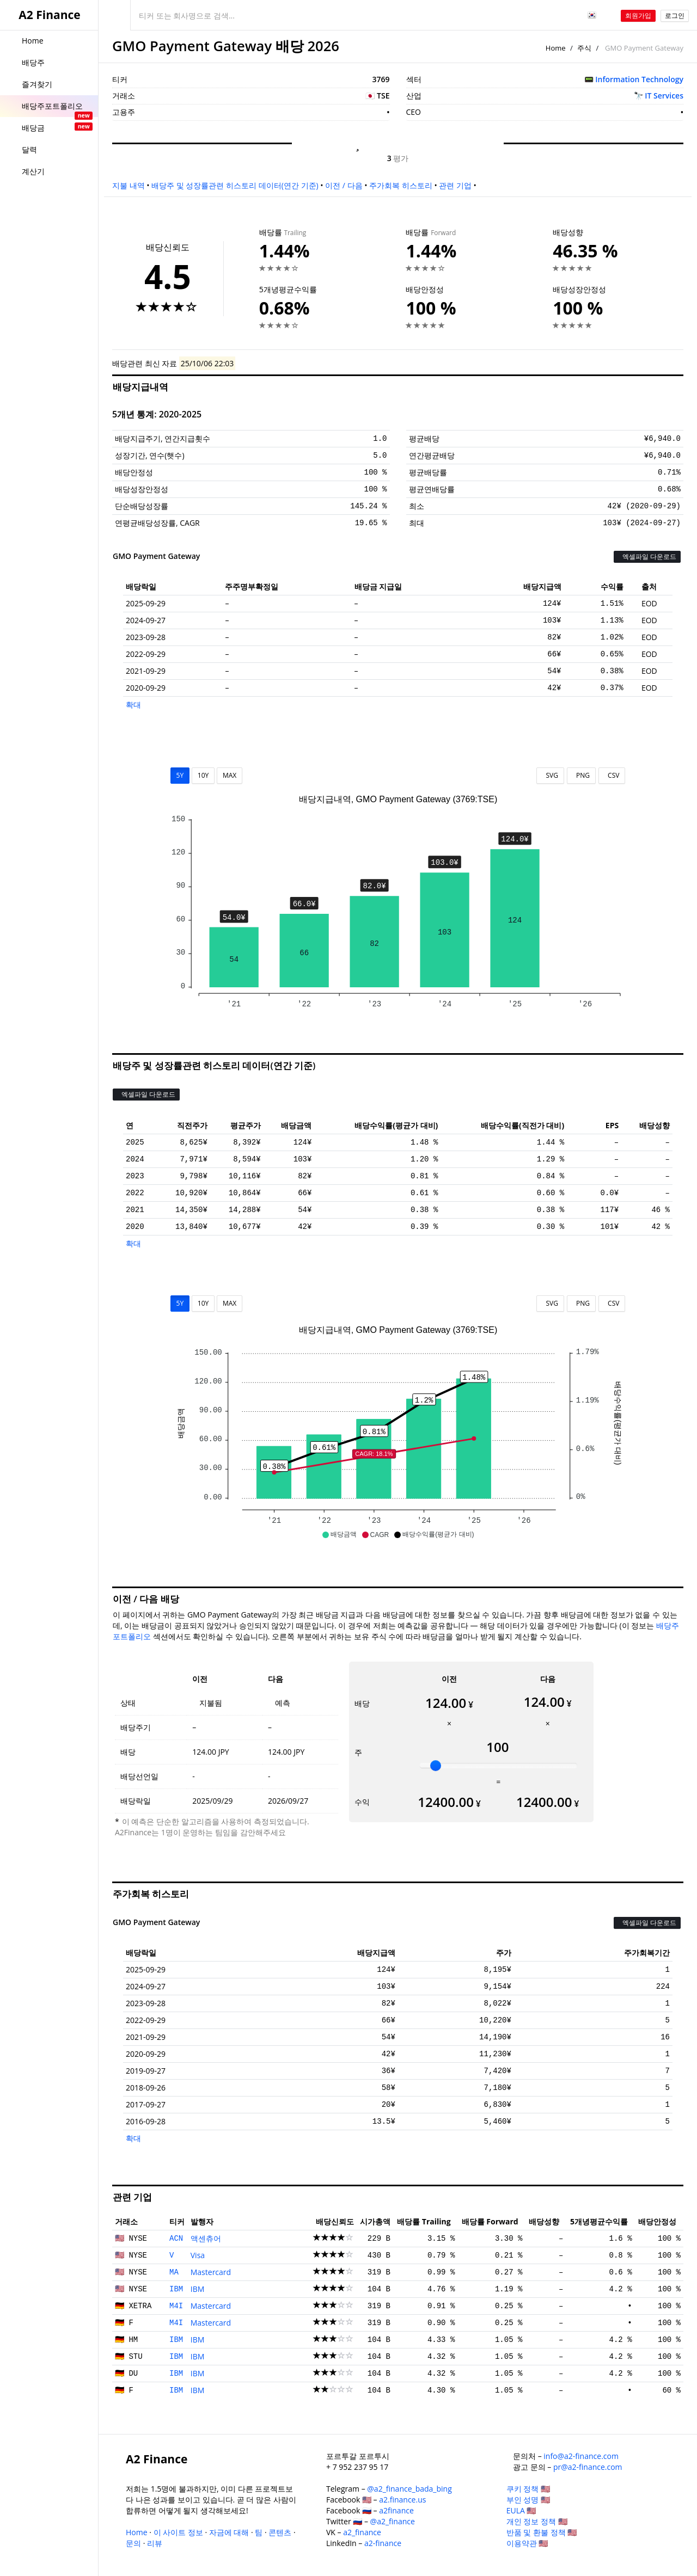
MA (174, 2272)
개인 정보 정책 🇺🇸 (536, 2521)
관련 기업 (455, 185)
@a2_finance (392, 2521)
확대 (133, 704)
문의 (133, 2543)
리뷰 (154, 2543)
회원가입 (638, 15)
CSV (611, 775)
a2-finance (382, 2543)
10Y (203, 775)
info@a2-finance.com (581, 2456)
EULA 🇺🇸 (521, 2510)
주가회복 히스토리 (400, 185)
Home (556, 48)
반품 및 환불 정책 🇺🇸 (541, 2532)
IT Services (664, 95)
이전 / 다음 (343, 185)
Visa (198, 2255)
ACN (176, 2238)
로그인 (674, 15)
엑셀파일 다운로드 (647, 556)
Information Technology (639, 79)
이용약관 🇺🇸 (527, 2543)
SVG (550, 775)
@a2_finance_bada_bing (409, 2488)
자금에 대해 (229, 2532)
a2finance (396, 2510)
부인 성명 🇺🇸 (528, 2499)
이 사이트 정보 (178, 2532)
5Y (180, 775)
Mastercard (211, 2272)
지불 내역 (128, 185)
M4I (176, 2306)
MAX (229, 775)
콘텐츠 (279, 2532)
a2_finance (362, 2532)
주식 (584, 48)
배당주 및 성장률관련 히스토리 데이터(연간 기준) (234, 185)
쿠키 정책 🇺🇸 (528, 2488)
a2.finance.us (402, 2499)
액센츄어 (206, 2238)
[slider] (435, 1765)
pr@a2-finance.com (587, 2467)
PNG (581, 775)
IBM (176, 2289)
